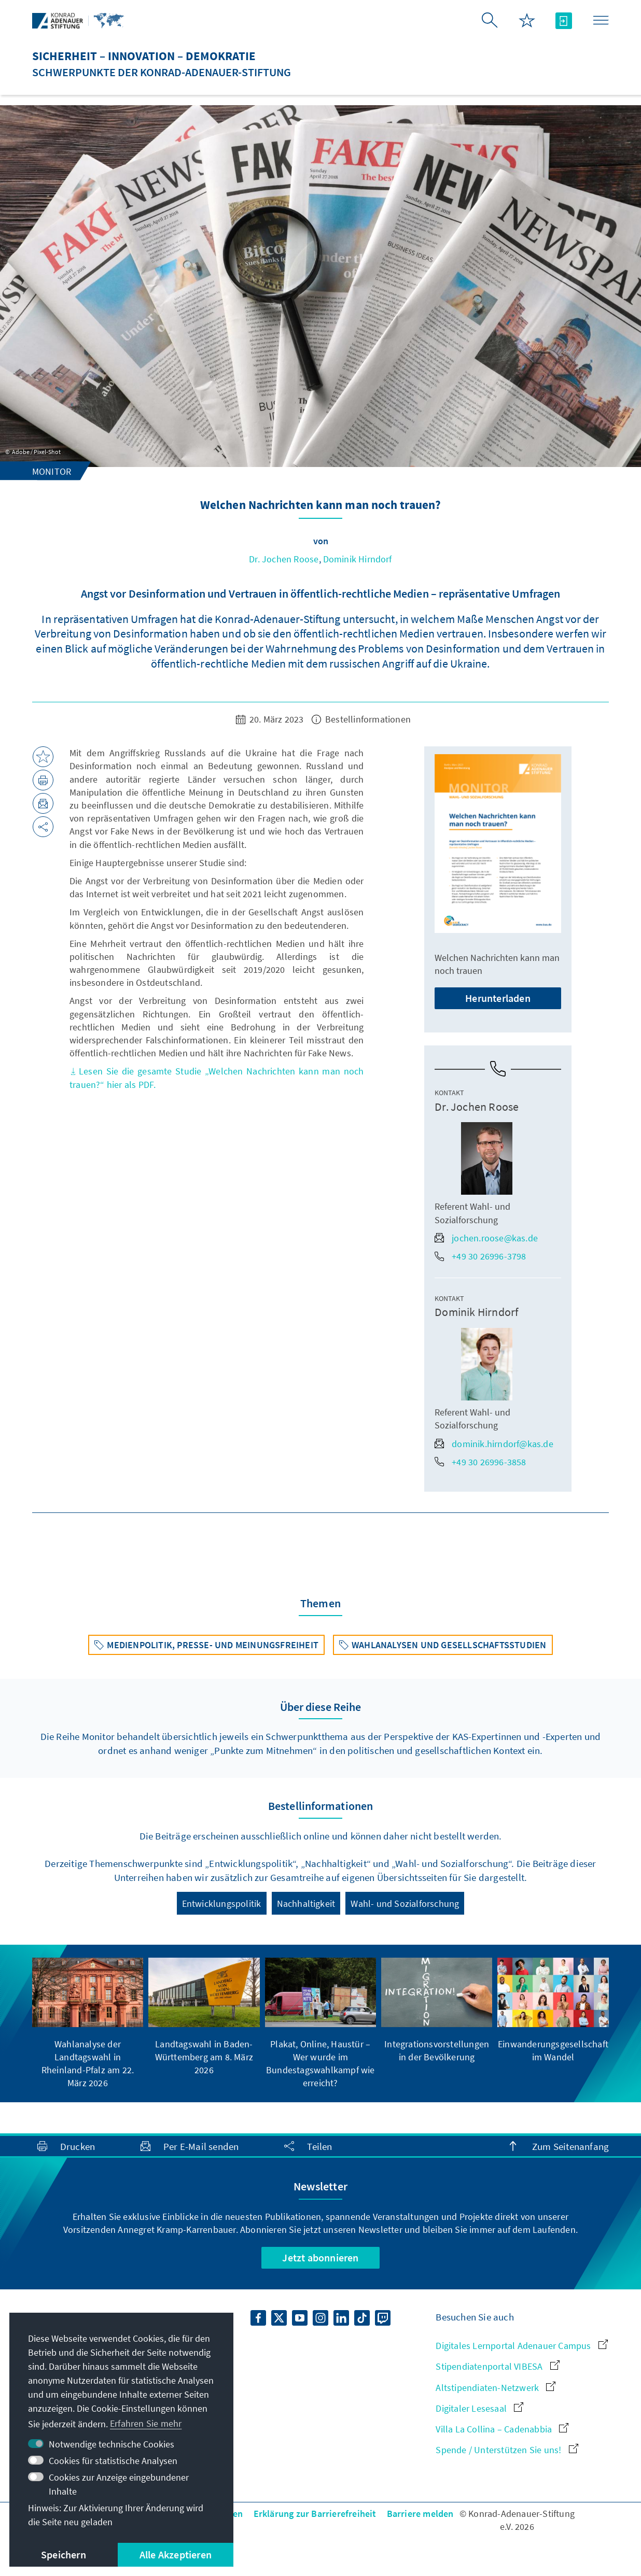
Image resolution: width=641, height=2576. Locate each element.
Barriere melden (420, 2514)
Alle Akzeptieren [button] (176, 2554)
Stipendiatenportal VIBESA (497, 2366)
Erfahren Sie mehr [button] (146, 2423)
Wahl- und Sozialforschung (405, 1903)
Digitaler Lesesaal (479, 2408)
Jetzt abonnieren (320, 2257)
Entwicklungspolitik (221, 1903)
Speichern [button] (63, 2554)
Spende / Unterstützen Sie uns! (507, 2450)
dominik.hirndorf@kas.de (494, 1444)
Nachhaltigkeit (306, 1903)
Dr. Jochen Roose (283, 559)
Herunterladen (498, 998)
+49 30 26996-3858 (480, 1462)
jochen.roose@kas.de (486, 1238)
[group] (87, 2023)
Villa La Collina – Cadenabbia (502, 2429)
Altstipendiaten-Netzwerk (495, 2388)
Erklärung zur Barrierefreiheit (315, 2514)
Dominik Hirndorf (357, 559)
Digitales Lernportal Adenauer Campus (521, 2346)
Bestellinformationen (361, 719)
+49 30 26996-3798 (480, 1256)
